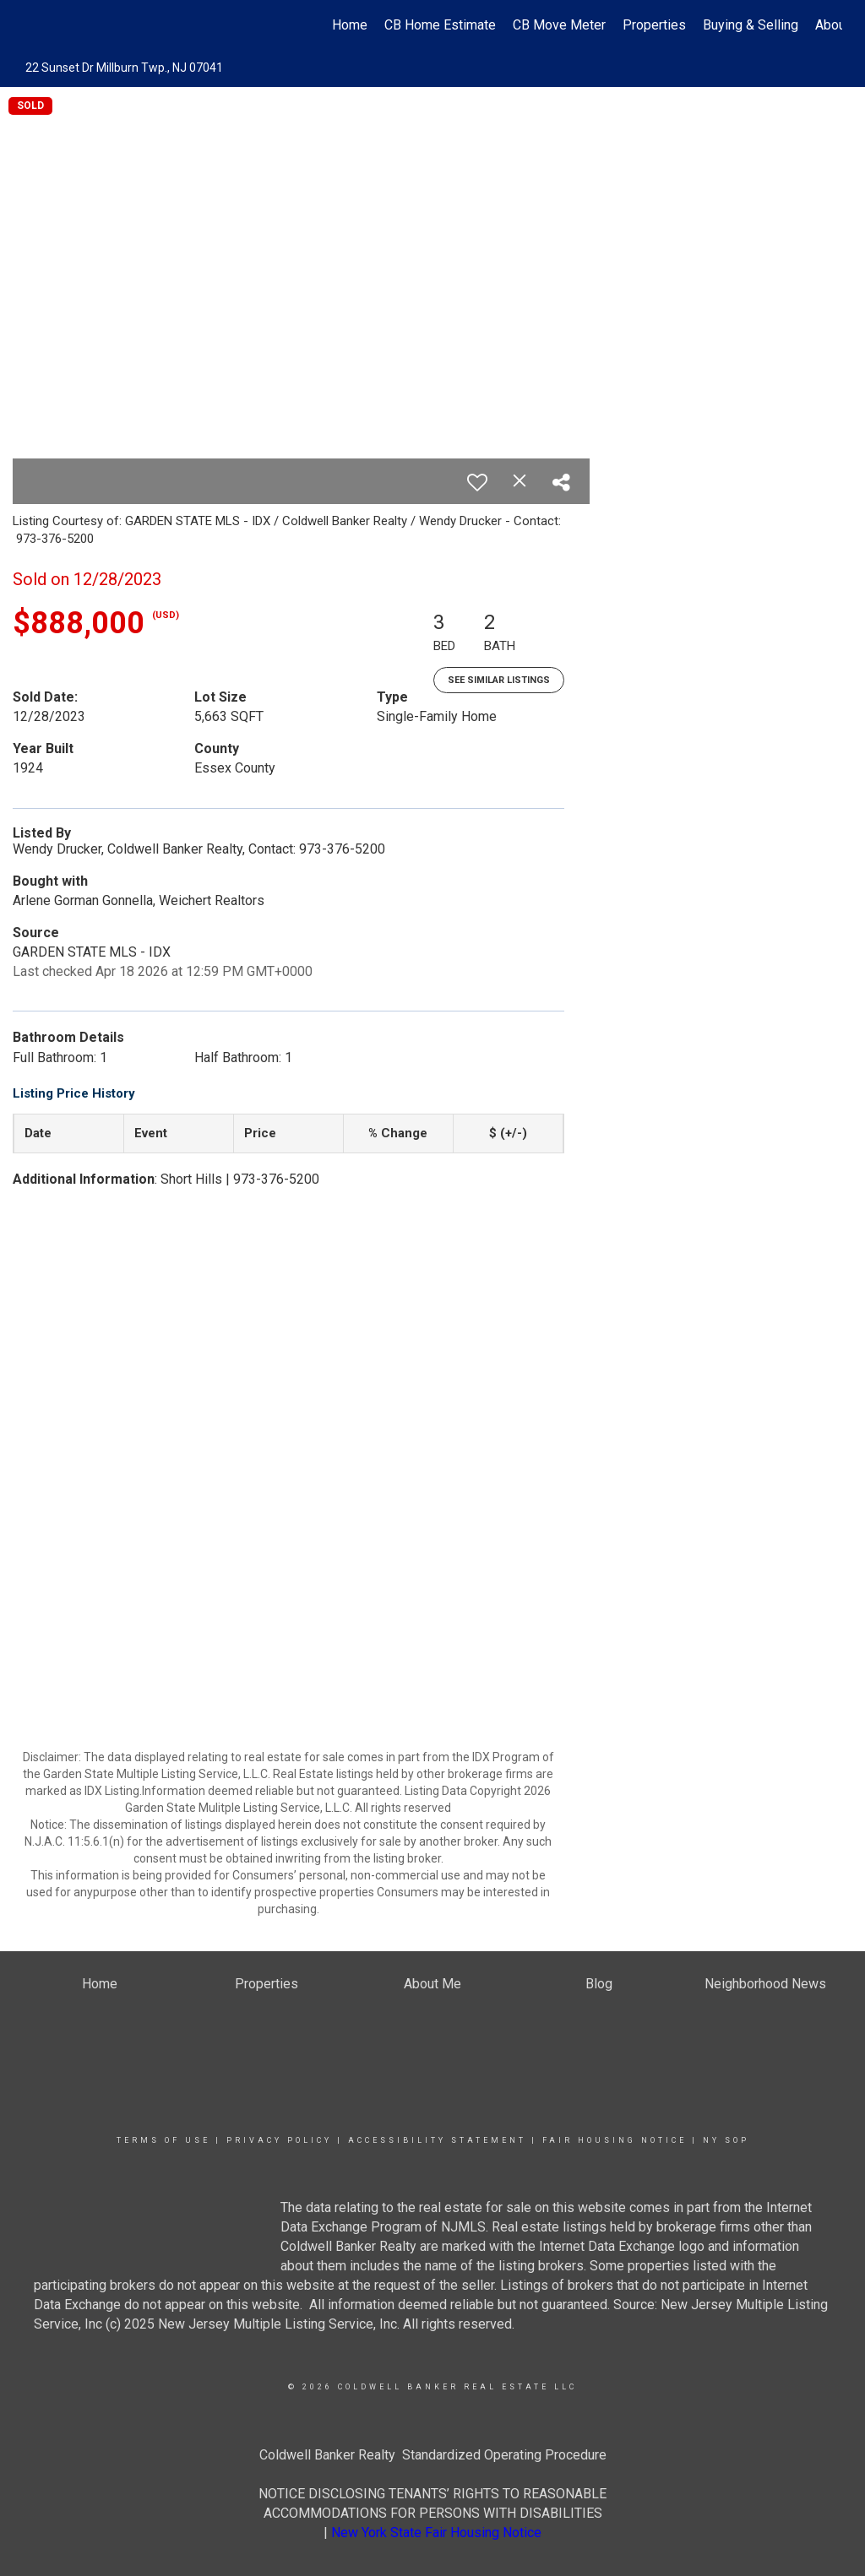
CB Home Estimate (440, 25)
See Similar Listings (499, 680)
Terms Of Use (163, 2140)
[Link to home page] (32, 25)
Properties (654, 25)
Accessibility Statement (437, 2140)
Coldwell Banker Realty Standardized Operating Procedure (433, 2455)
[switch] (477, 482)
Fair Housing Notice (614, 2140)
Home (349, 25)
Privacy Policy (279, 2140)
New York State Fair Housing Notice (436, 2532)
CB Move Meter (559, 25)
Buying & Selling (750, 25)
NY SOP (726, 2140)
